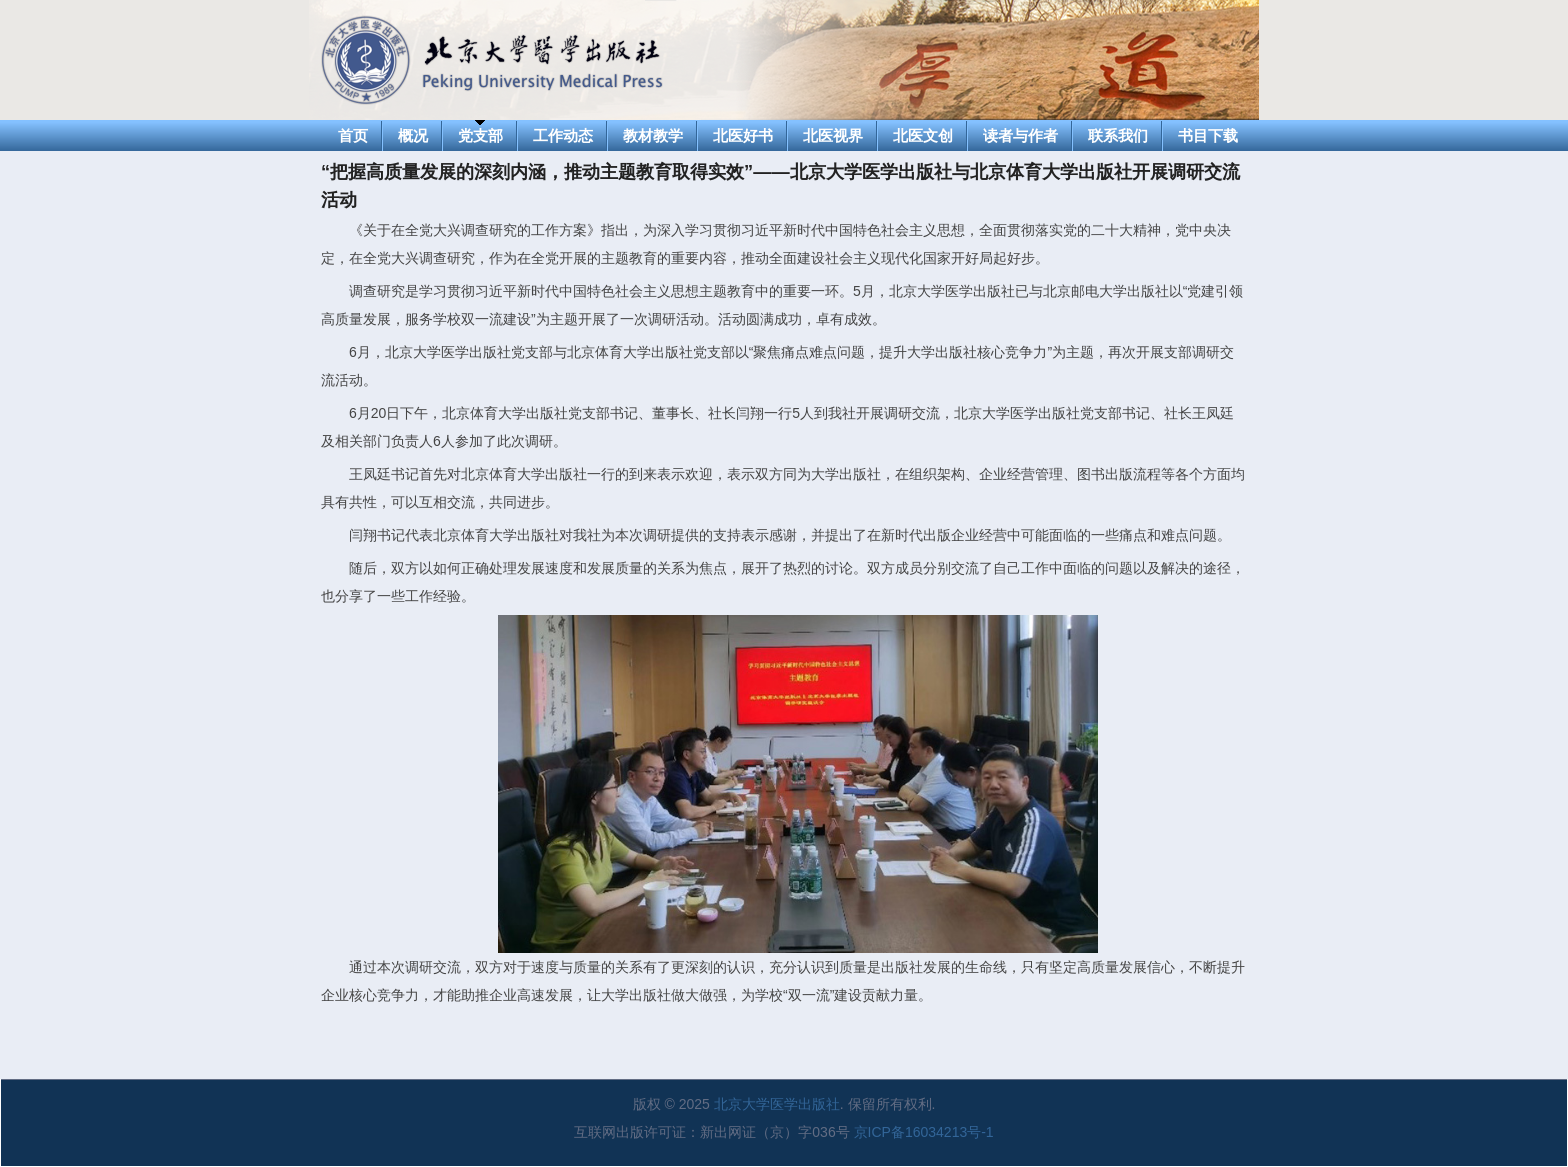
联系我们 (1118, 135)
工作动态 (563, 135)
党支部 (480, 135)
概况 (413, 135)
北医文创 (923, 135)
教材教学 (653, 135)
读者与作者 (1020, 135)
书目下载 (1208, 135)
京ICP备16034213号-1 (924, 1132)
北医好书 (743, 135)
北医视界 (833, 135)
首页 (353, 135)
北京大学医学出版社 (777, 1104)
